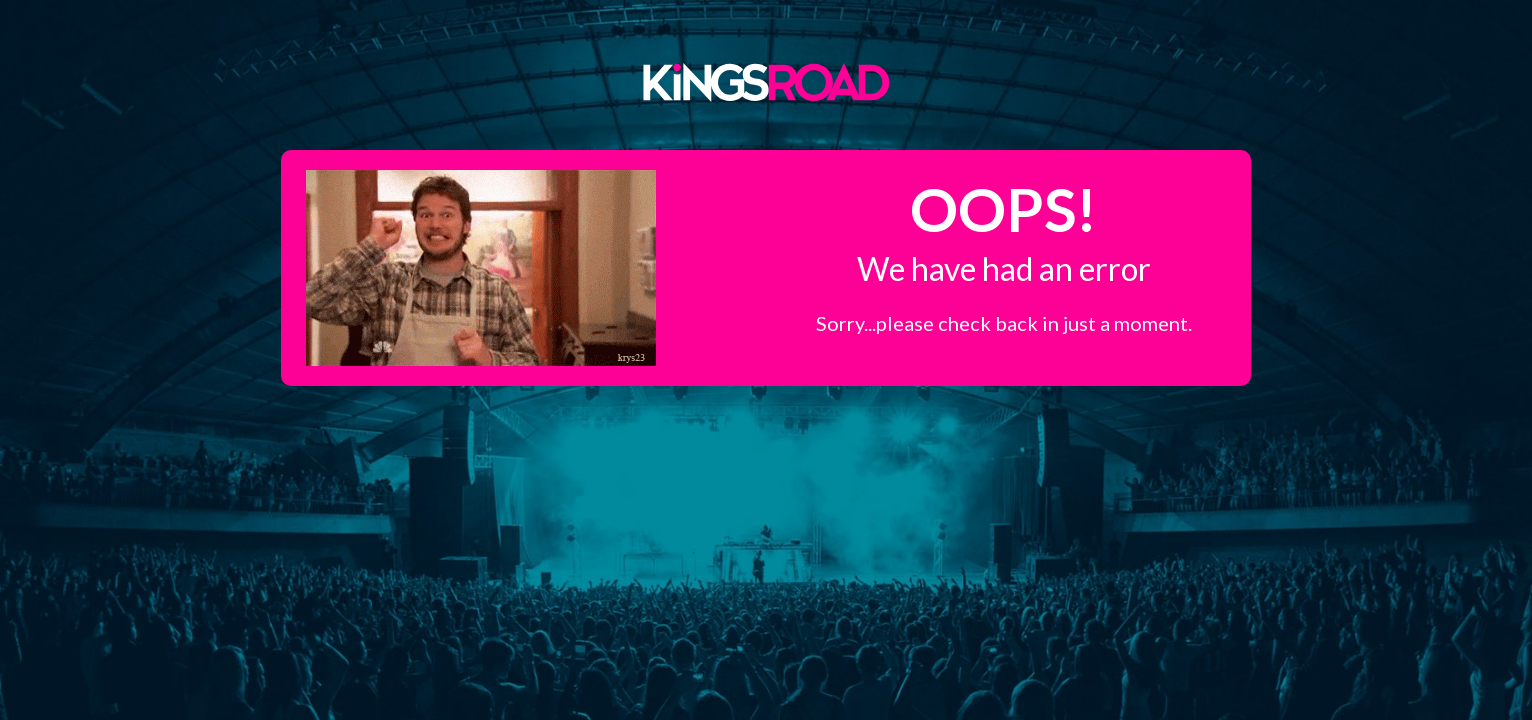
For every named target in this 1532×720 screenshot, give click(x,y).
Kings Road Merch (766, 81)
